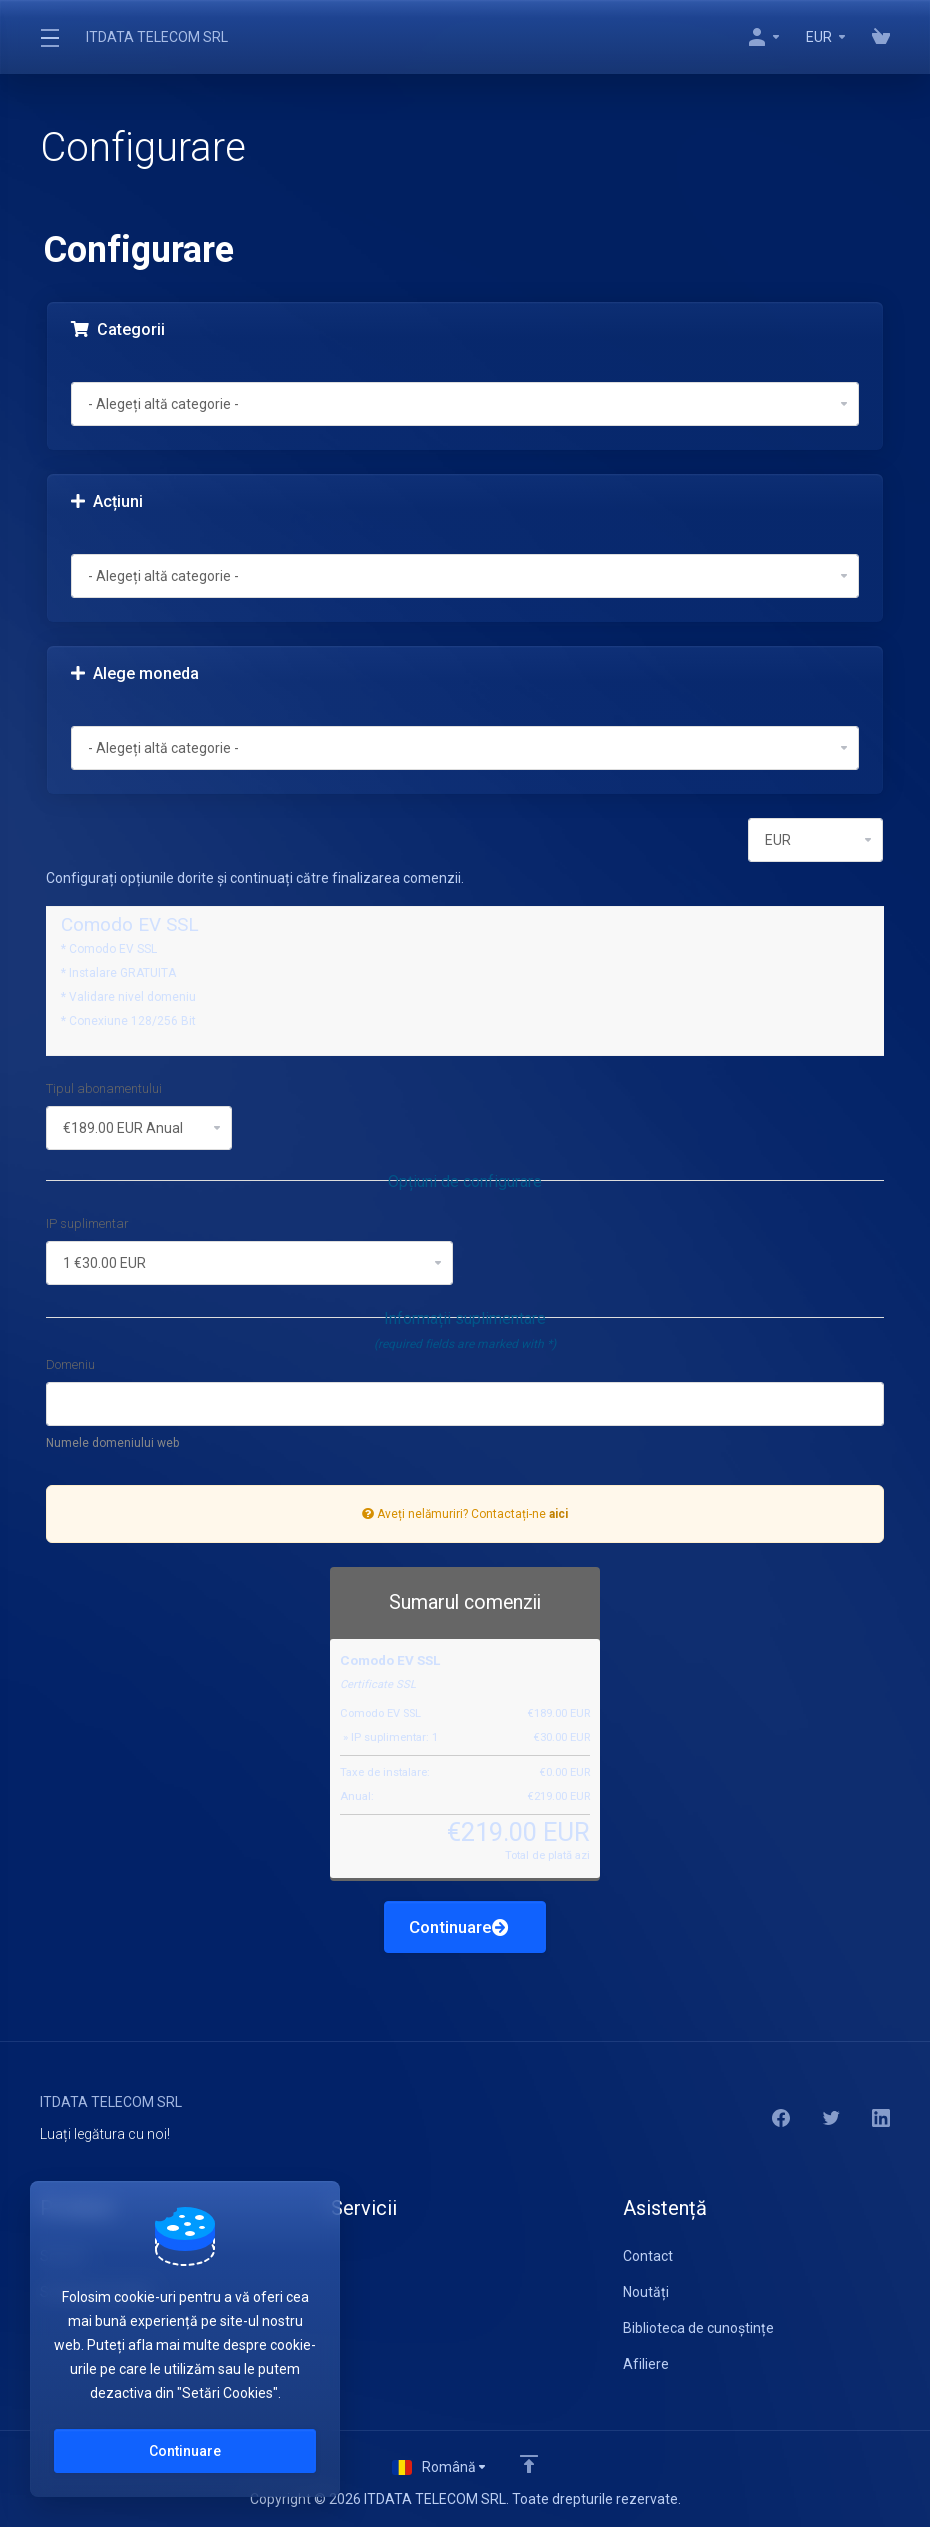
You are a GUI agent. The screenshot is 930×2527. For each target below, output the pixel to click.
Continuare (459, 1927)
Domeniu (70, 1364)
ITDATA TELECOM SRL (157, 37)
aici (558, 1514)
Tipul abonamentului (104, 1088)
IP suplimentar (87, 1223)
